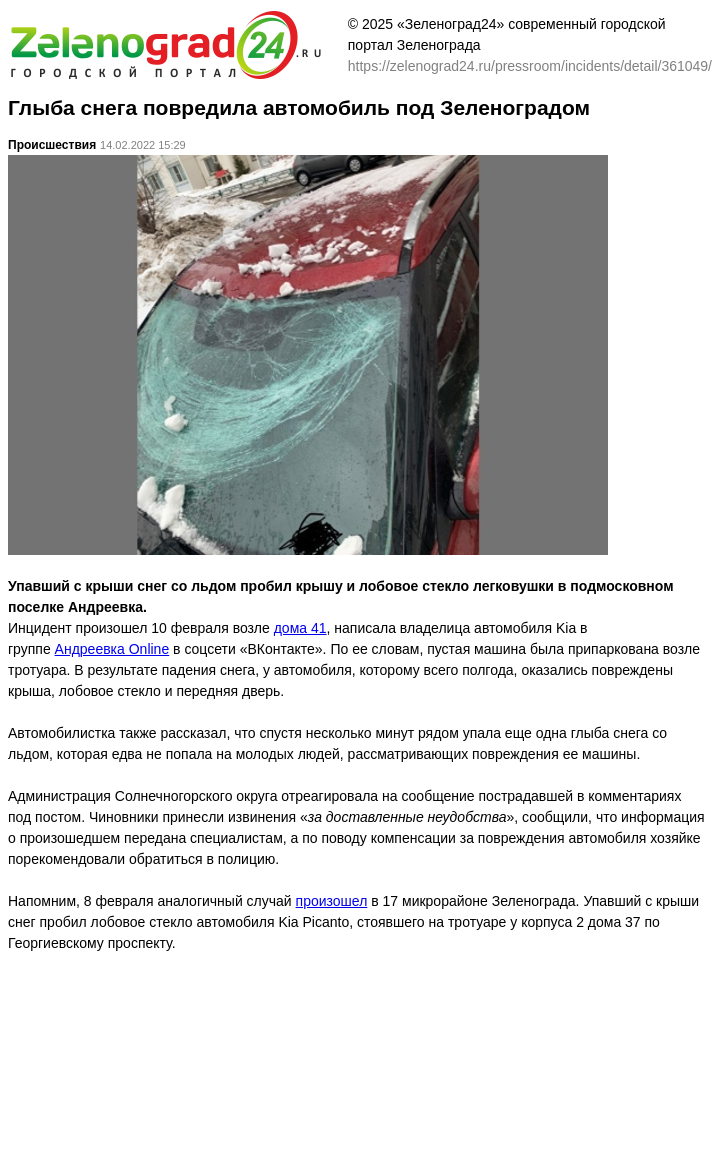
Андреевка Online (112, 649)
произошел (332, 901)
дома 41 (300, 628)
